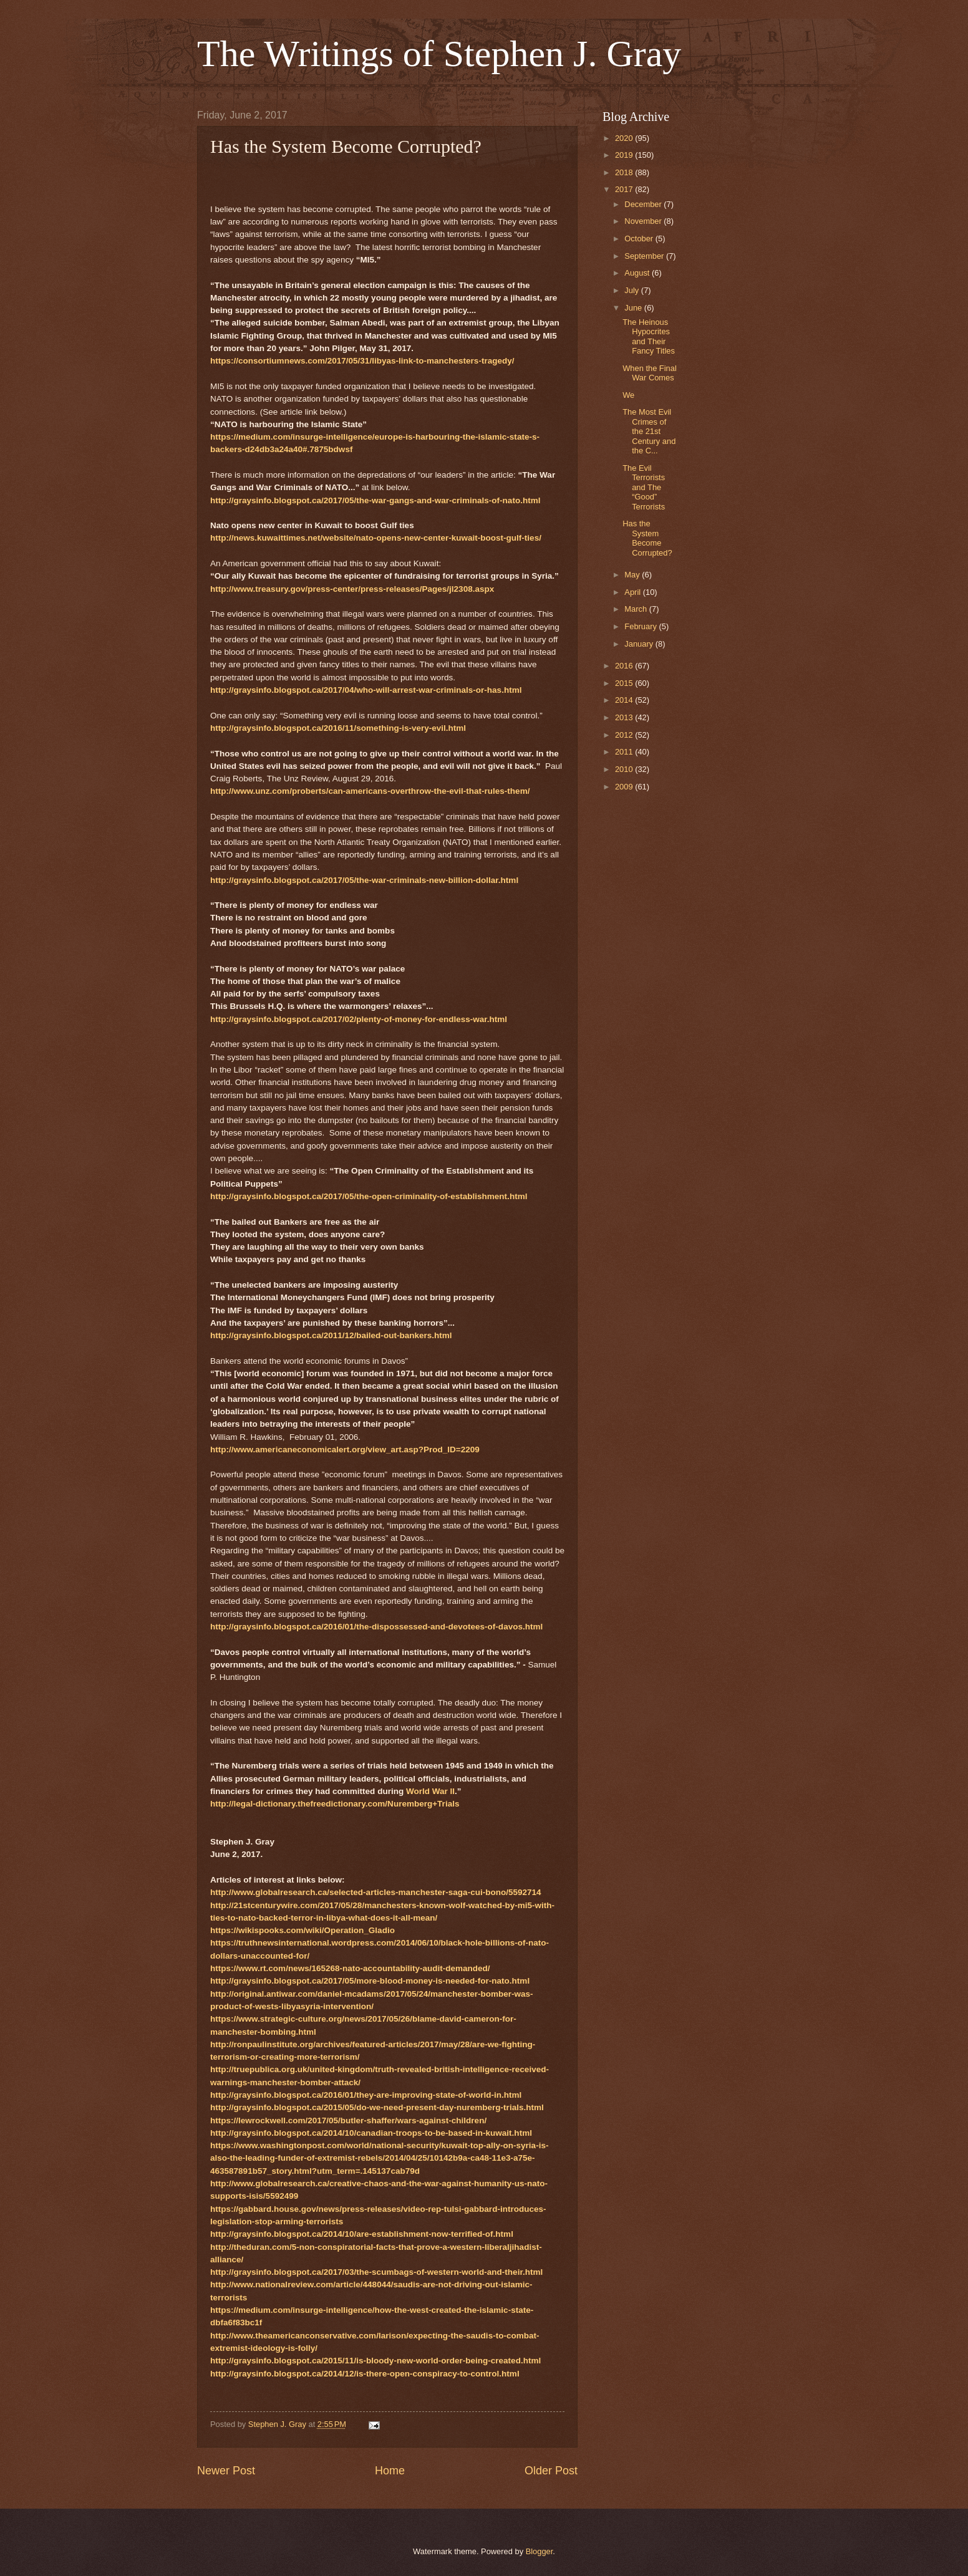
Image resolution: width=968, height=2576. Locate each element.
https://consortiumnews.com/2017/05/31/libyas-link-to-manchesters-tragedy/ (362, 360)
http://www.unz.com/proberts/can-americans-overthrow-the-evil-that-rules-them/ (370, 791)
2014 (625, 700)
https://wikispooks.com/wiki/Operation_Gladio (302, 1930)
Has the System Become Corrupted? (647, 538)
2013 (625, 717)
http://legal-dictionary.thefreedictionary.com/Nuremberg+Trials (334, 1803)
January (639, 644)
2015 (625, 683)
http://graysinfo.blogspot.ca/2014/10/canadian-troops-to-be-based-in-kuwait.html (371, 2133)
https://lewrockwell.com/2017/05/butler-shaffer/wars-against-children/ (348, 2120)
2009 (625, 786)
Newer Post (226, 2470)
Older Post (551, 2470)
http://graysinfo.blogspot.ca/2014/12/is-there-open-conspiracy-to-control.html (365, 2373)
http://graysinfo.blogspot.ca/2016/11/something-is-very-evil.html (338, 728)
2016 (625, 665)
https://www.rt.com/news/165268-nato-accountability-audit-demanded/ (350, 1968)
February (641, 626)
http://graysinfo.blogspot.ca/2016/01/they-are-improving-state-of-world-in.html (365, 2095)
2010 (625, 769)
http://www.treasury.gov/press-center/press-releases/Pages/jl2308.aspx (352, 589)
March (636, 609)
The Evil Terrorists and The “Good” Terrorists (643, 487)
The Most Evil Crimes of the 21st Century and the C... (648, 431)
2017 (625, 189)
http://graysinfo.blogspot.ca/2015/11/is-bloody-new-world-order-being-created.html (375, 2360)
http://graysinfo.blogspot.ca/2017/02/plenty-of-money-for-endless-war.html (358, 1019)
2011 (625, 751)
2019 (625, 155)
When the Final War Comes (649, 373)
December (644, 204)
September (645, 256)
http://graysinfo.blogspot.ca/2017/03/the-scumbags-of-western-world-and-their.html (376, 2272)
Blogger (539, 2551)
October (639, 238)
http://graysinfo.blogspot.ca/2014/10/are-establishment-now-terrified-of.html (361, 2234)
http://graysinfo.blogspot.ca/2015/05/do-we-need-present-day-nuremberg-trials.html (377, 2107)
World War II (430, 1791)
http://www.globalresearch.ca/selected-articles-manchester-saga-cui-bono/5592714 (375, 1892)
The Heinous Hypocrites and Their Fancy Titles (648, 336)
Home (390, 2470)
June (634, 307)
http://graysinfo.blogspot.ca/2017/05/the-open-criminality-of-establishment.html (368, 1196)
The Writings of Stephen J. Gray (439, 53)
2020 (625, 138)
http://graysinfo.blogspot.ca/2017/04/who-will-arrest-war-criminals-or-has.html (365, 690)
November (644, 221)
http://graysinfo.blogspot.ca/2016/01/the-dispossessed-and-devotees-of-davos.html (376, 1626)
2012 (625, 735)
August (638, 272)
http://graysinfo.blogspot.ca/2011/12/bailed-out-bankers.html (331, 1335)
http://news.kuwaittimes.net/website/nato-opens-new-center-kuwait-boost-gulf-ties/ (375, 538)
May (633, 574)
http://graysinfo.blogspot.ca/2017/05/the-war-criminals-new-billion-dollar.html (364, 880)
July (632, 290)
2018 (625, 172)
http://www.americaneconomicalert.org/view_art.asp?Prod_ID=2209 (345, 1449)
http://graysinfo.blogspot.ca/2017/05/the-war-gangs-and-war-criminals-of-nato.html (375, 500)
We (628, 395)
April (633, 592)
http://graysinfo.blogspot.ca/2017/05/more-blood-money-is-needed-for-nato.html (370, 1980)
